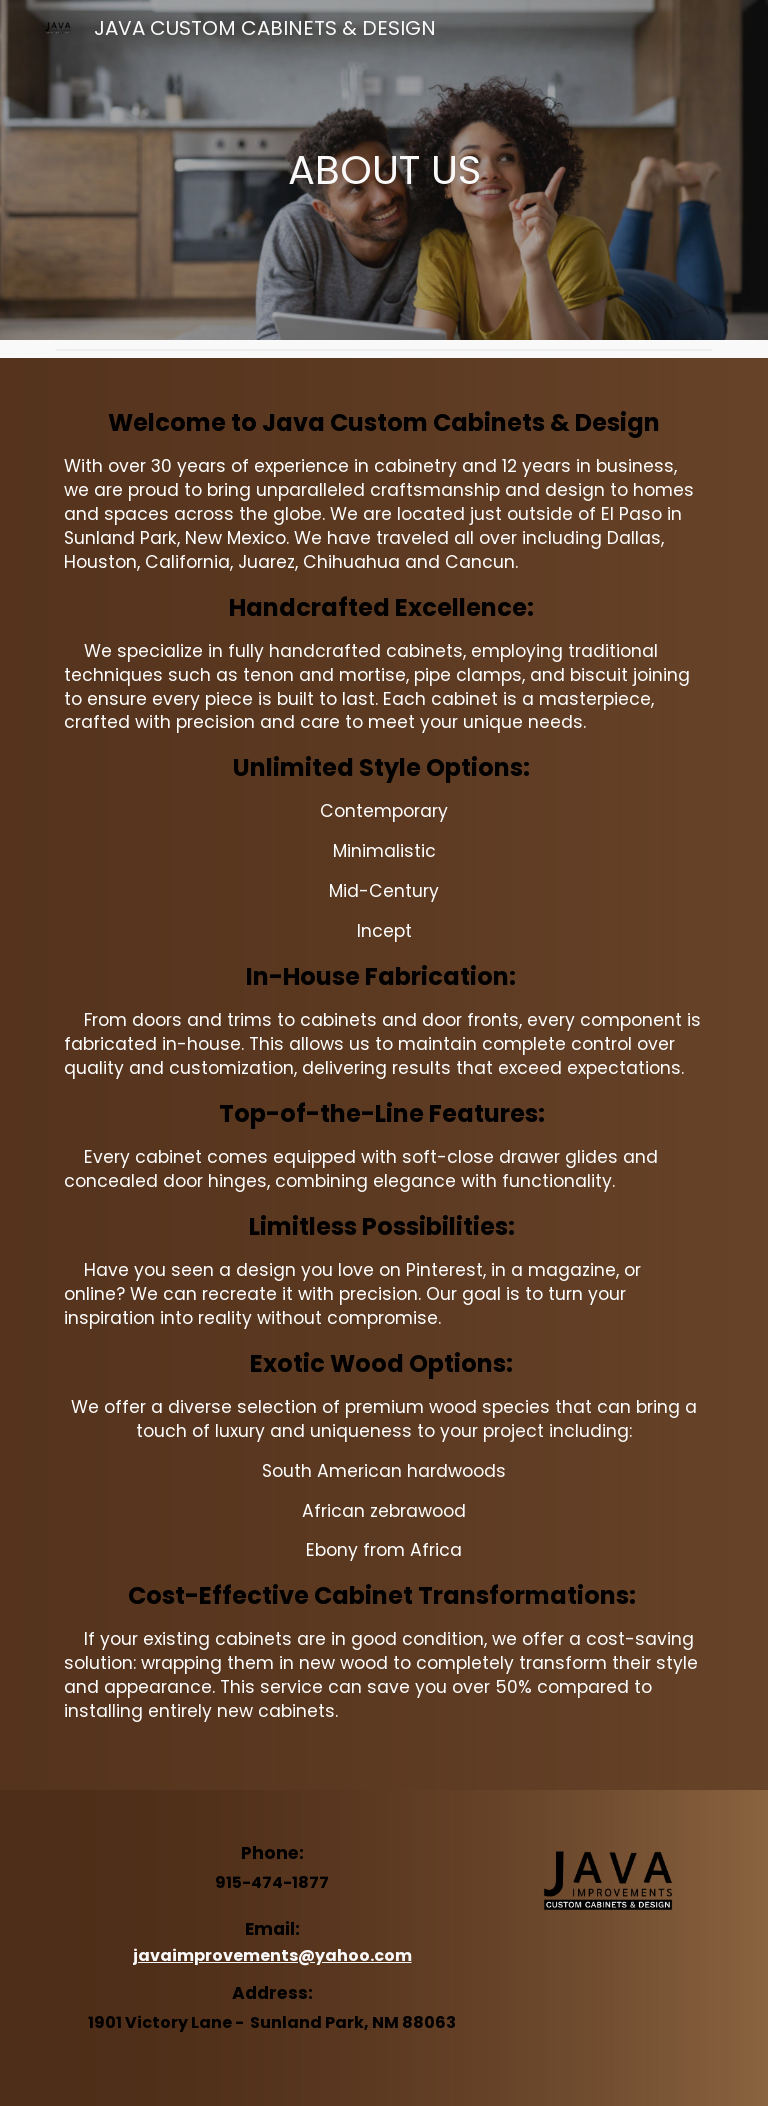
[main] (383, 170)
